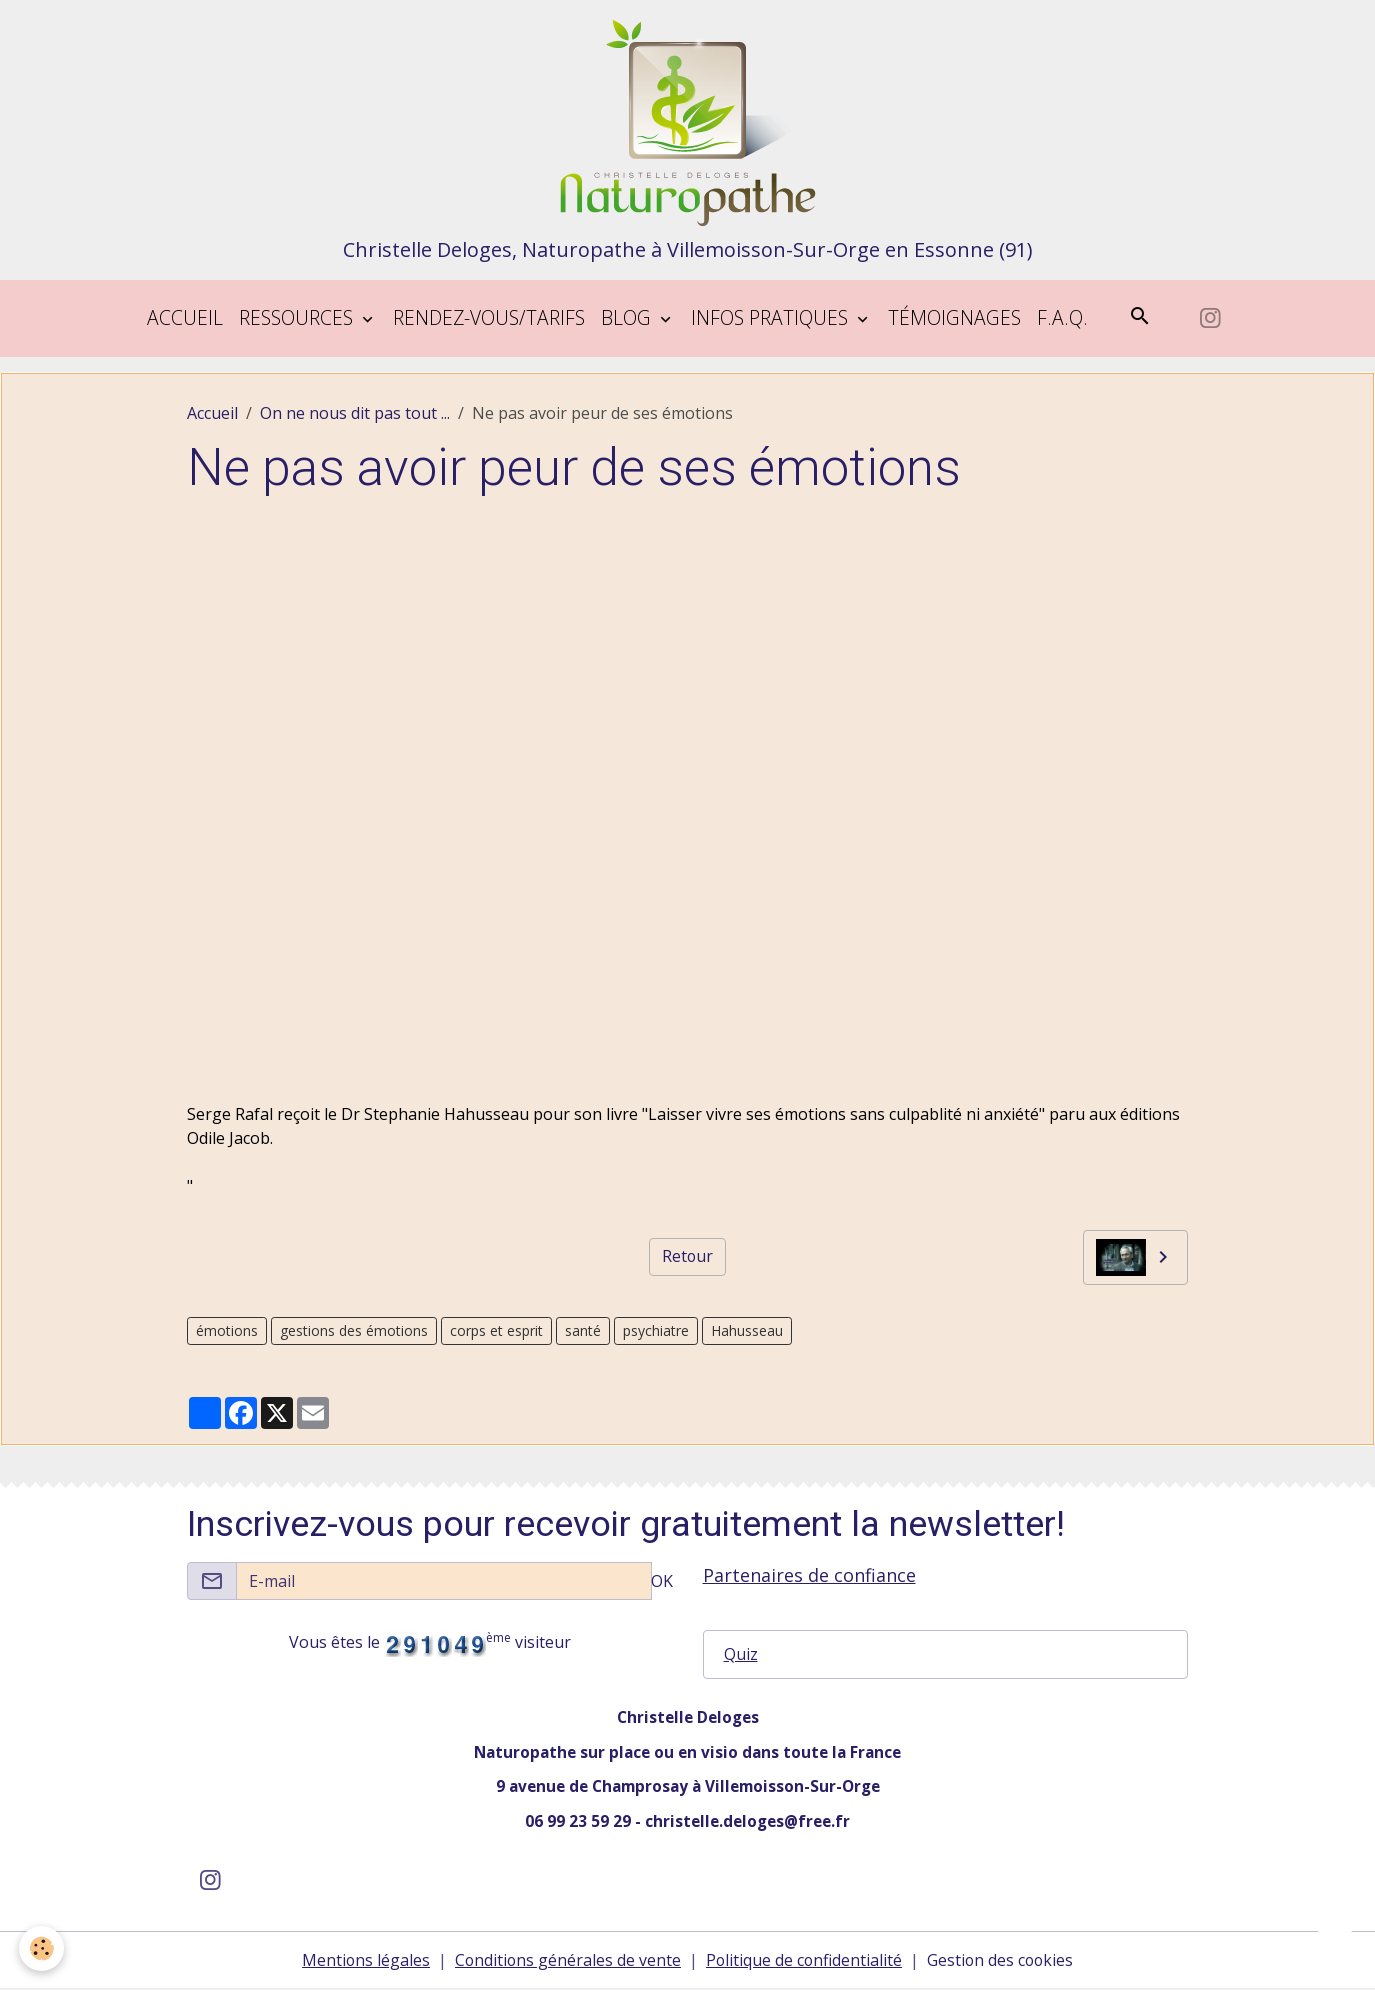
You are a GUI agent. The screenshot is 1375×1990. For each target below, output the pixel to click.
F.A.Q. (1062, 318)
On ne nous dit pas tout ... (355, 414)
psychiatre (656, 1331)
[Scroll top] (1335, 1950)
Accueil (185, 318)
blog (628, 318)
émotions (227, 1331)
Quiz (741, 1655)
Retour (687, 1258)
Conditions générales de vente (566, 1962)
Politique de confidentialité (804, 1962)
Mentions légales (362, 1962)
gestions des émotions (354, 1331)
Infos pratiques (772, 318)
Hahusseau (747, 1331)
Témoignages (954, 318)
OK (662, 1581)
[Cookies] (42, 1948)
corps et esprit (496, 1331)
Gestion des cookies (1002, 1962)
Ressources (298, 318)
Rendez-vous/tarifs (489, 318)
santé (583, 1331)
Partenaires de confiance (809, 1575)
